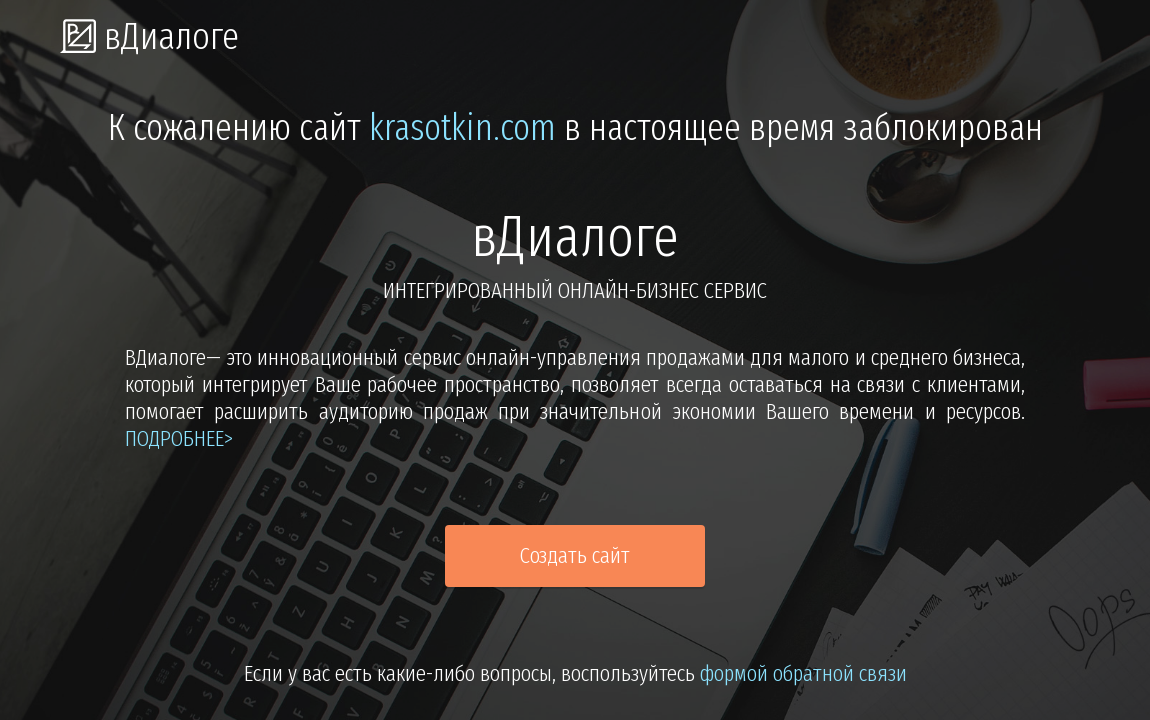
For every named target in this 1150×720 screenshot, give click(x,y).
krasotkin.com (462, 128)
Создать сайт (575, 555)
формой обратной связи (803, 673)
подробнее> (179, 438)
